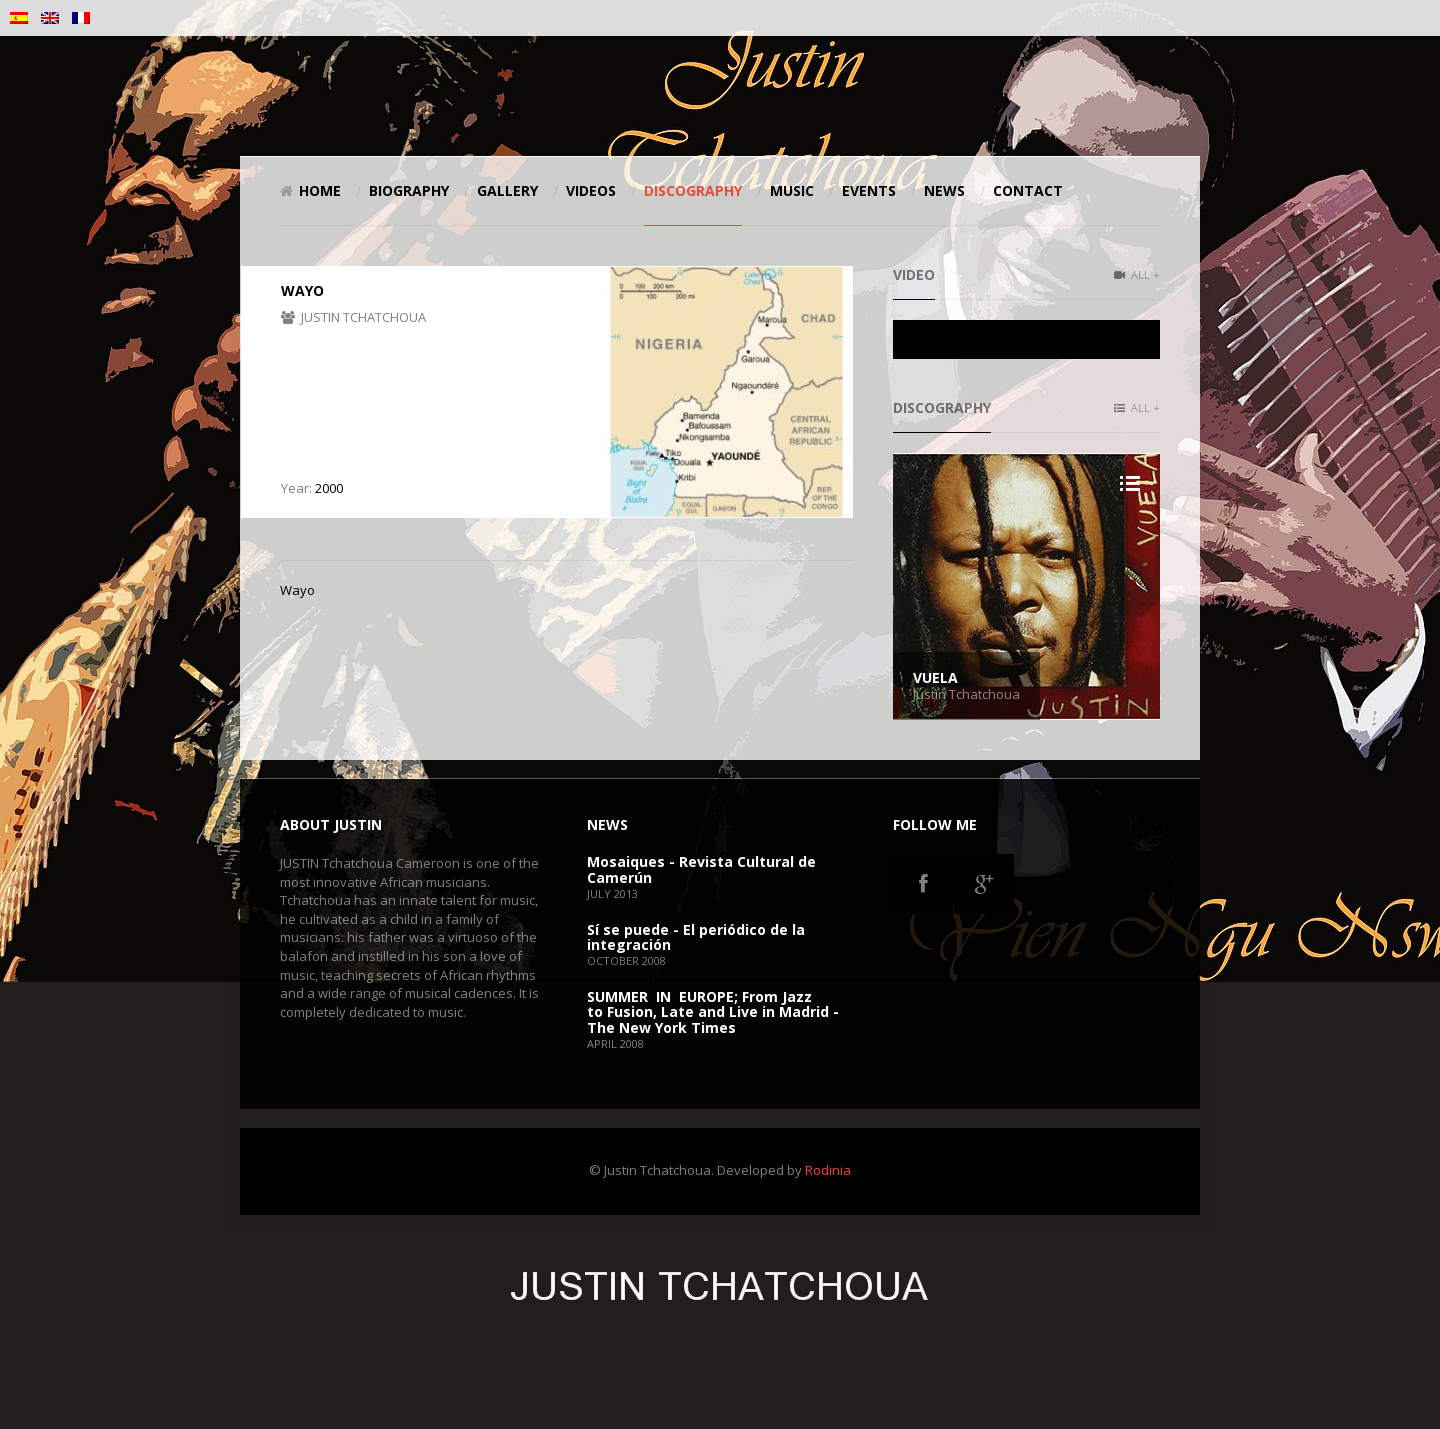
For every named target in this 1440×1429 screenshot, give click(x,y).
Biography (409, 190)
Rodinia (828, 1170)
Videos (591, 190)
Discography (693, 190)
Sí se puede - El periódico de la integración (696, 937)
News (944, 190)
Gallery (507, 190)
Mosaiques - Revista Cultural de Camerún (701, 869)
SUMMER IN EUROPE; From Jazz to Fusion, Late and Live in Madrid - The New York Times (713, 1012)
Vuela (935, 677)
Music (792, 190)
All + (1137, 274)
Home (310, 190)
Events (869, 190)
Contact (1028, 190)
